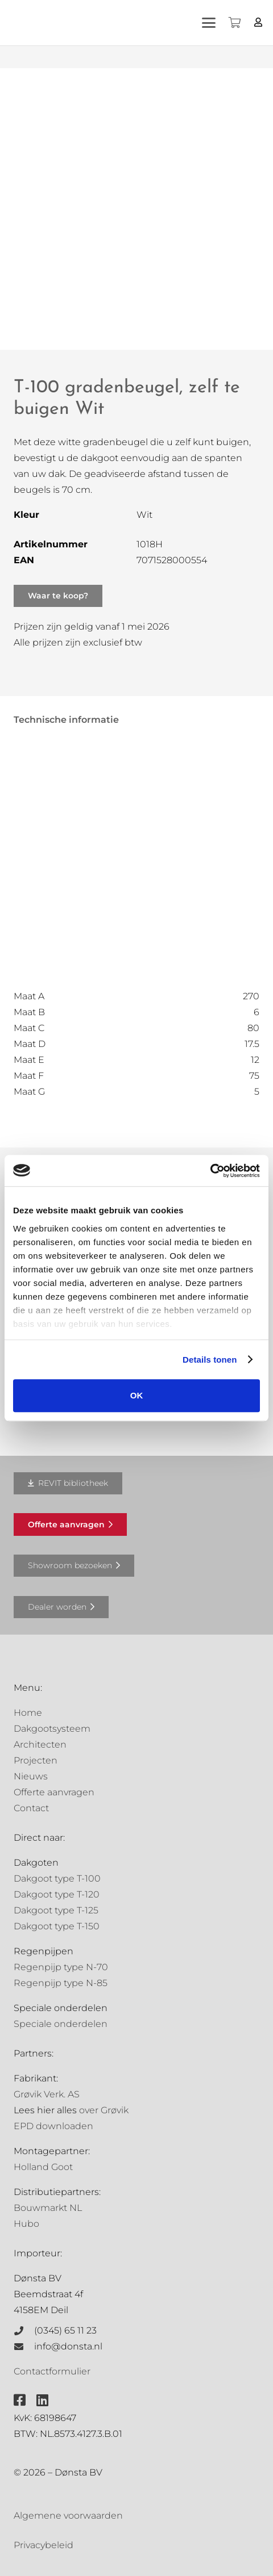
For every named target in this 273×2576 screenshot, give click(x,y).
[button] (209, 23)
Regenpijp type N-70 (61, 1967)
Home (28, 1712)
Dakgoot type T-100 (57, 1878)
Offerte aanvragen (54, 1792)
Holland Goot (43, 2167)
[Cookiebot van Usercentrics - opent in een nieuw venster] (210, 1170)
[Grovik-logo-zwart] (124, 23)
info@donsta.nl (68, 2346)
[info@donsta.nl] (24, 2346)
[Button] (258, 22)
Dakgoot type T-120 (57, 1894)
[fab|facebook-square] (20, 2400)
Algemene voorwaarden (68, 2515)
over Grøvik (104, 2110)
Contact (31, 1808)
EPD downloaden (53, 2126)
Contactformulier (52, 2371)
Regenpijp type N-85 (60, 1983)
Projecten (35, 1760)
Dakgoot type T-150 (57, 1926)
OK (136, 1395)
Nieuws (31, 1776)
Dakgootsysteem (52, 1728)
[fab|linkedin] (42, 2400)
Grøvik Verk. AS (47, 2094)
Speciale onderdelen (60, 2023)
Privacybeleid (43, 2545)
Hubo (26, 2223)
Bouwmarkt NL (48, 2207)
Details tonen (210, 1359)
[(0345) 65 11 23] (24, 2330)
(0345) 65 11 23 (65, 2330)
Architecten (40, 1744)
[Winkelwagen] (234, 22)
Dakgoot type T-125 (56, 1910)
